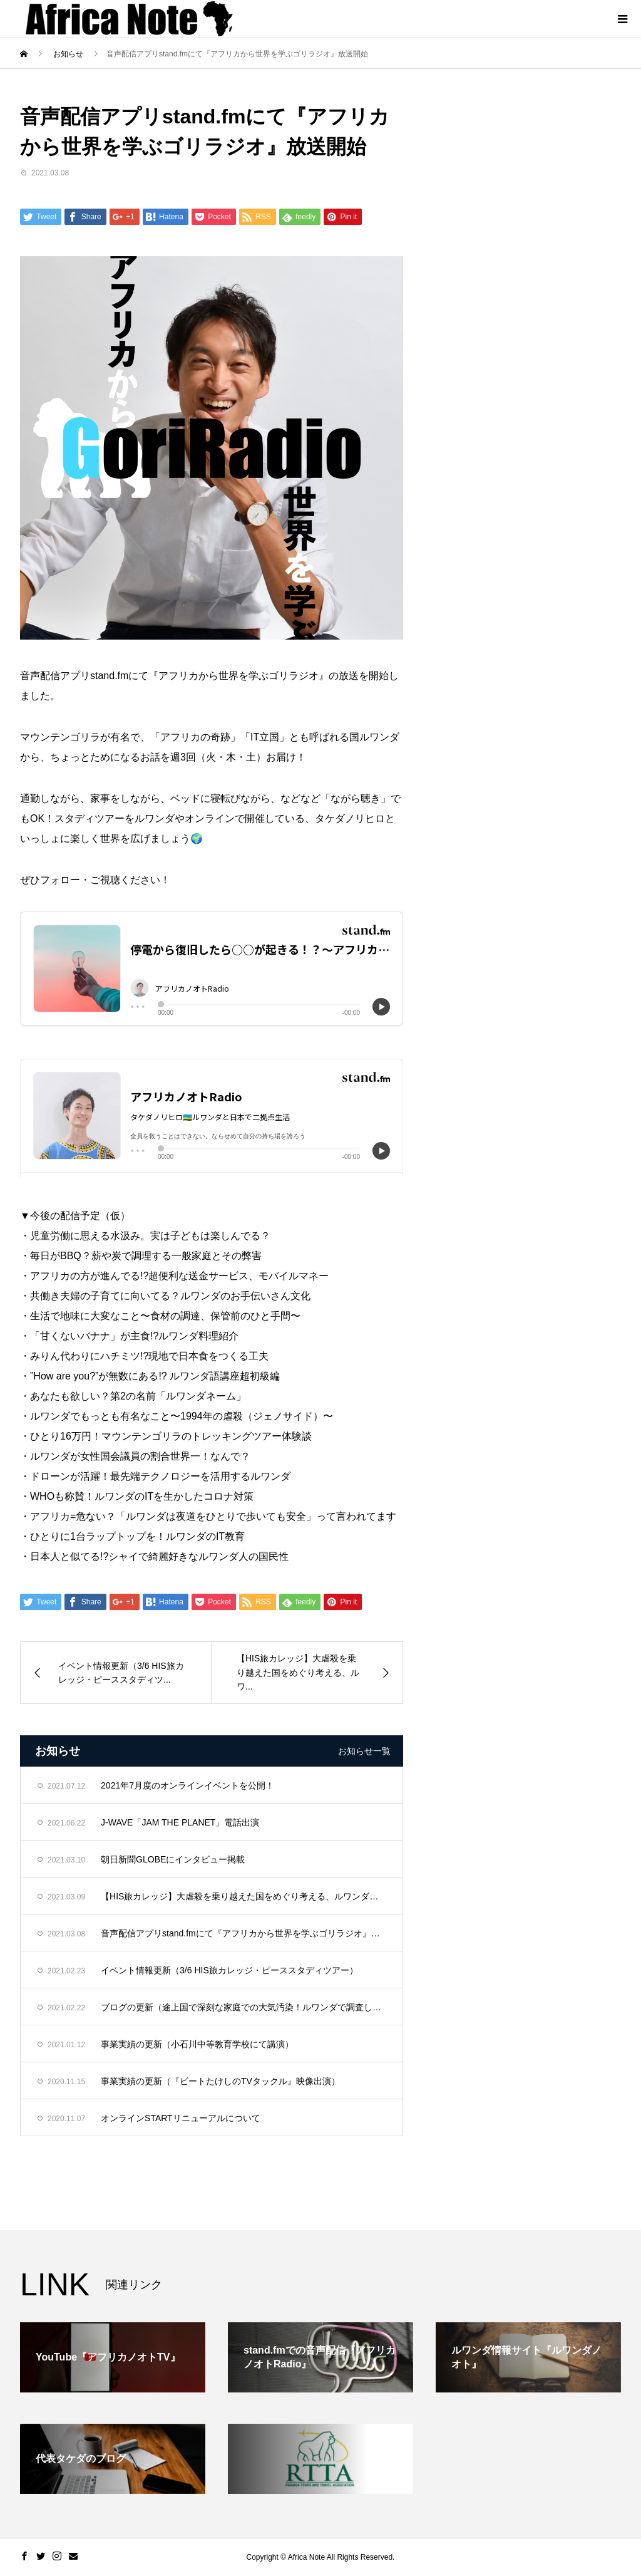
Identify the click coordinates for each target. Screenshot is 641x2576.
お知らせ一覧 (364, 1751)
